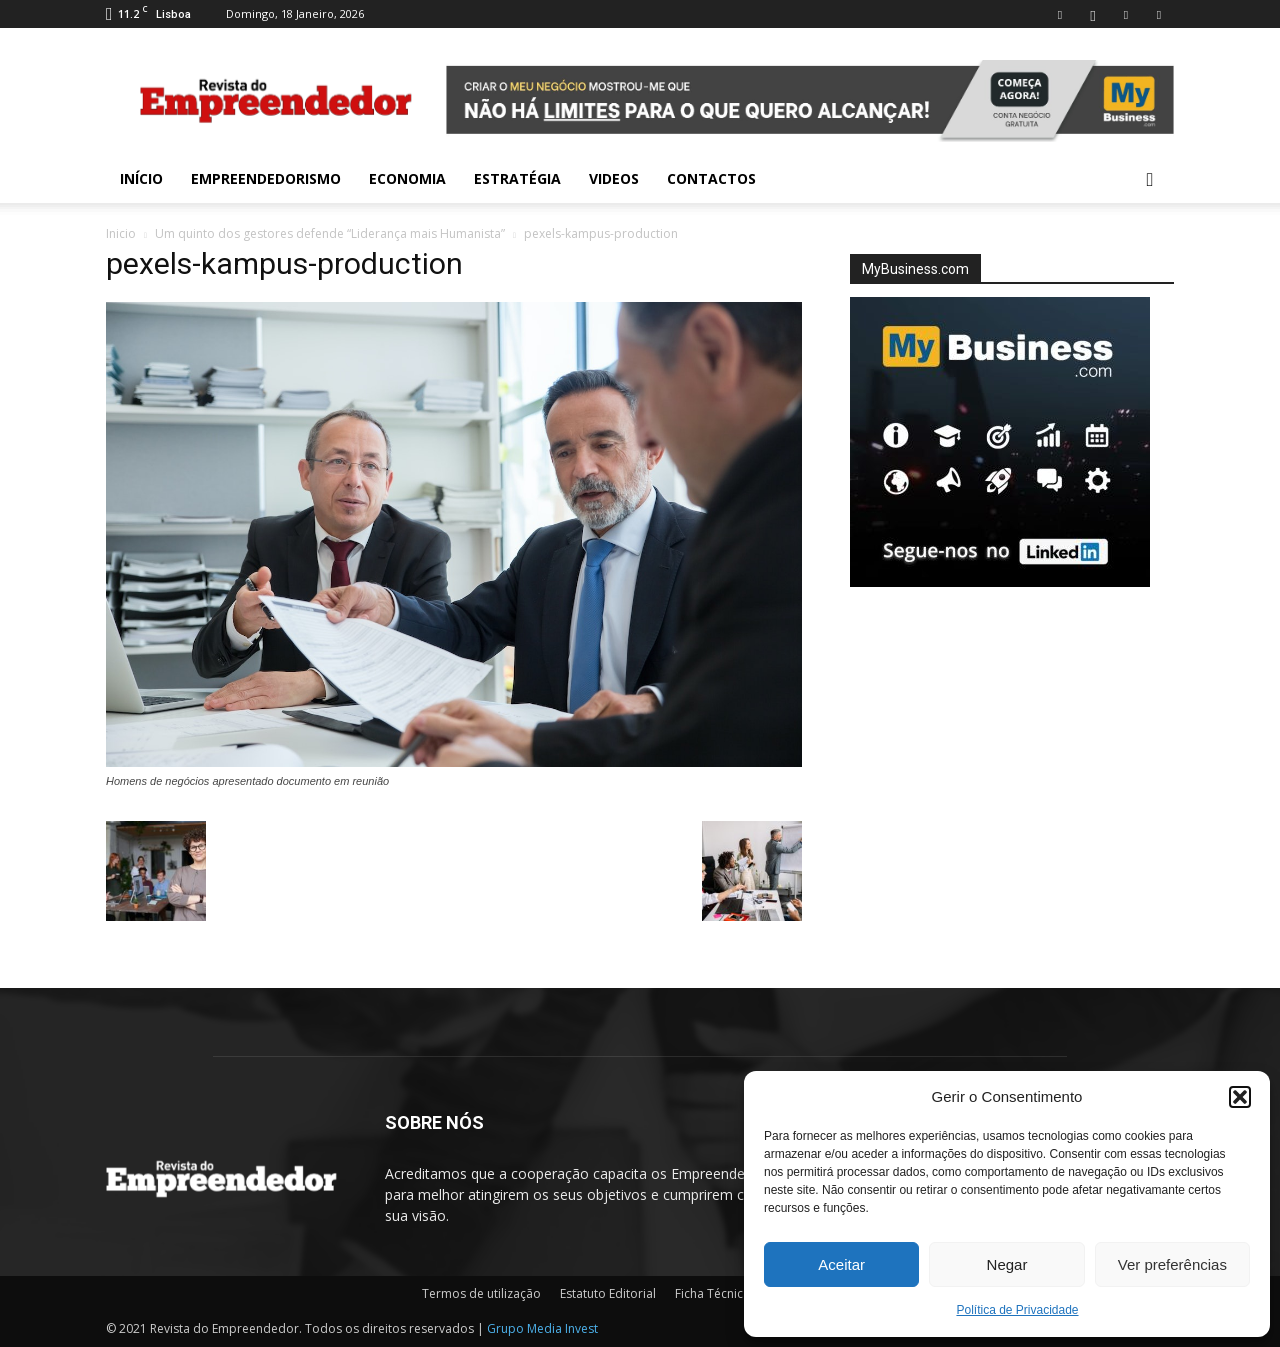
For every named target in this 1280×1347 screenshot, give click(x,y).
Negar (1007, 1264)
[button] (1240, 1097)
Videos (614, 178)
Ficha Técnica (712, 1293)
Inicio (121, 233)
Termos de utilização (481, 1293)
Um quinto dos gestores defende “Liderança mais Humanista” (330, 233)
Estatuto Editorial (608, 1293)
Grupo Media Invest (542, 1328)
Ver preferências (1172, 1264)
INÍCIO (141, 178)
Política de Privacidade (1017, 1310)
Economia (407, 178)
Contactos (711, 178)
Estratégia (517, 178)
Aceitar (841, 1264)
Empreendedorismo (266, 178)
